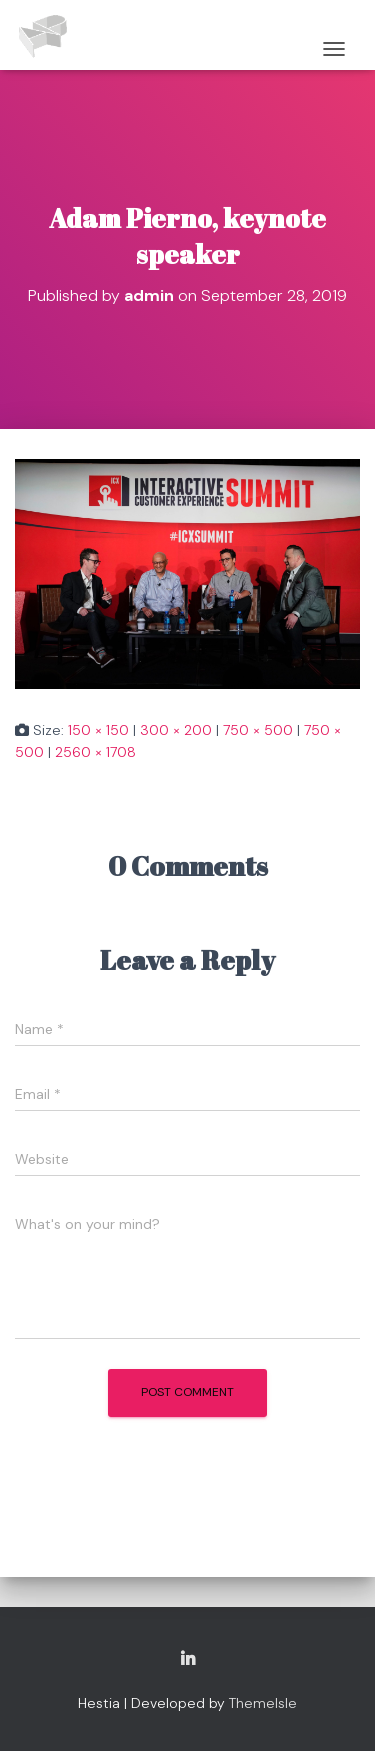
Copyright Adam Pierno (188, 1660)
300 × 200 (176, 730)
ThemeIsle (263, 1703)
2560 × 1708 (95, 752)
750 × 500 (258, 730)
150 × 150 (98, 730)
